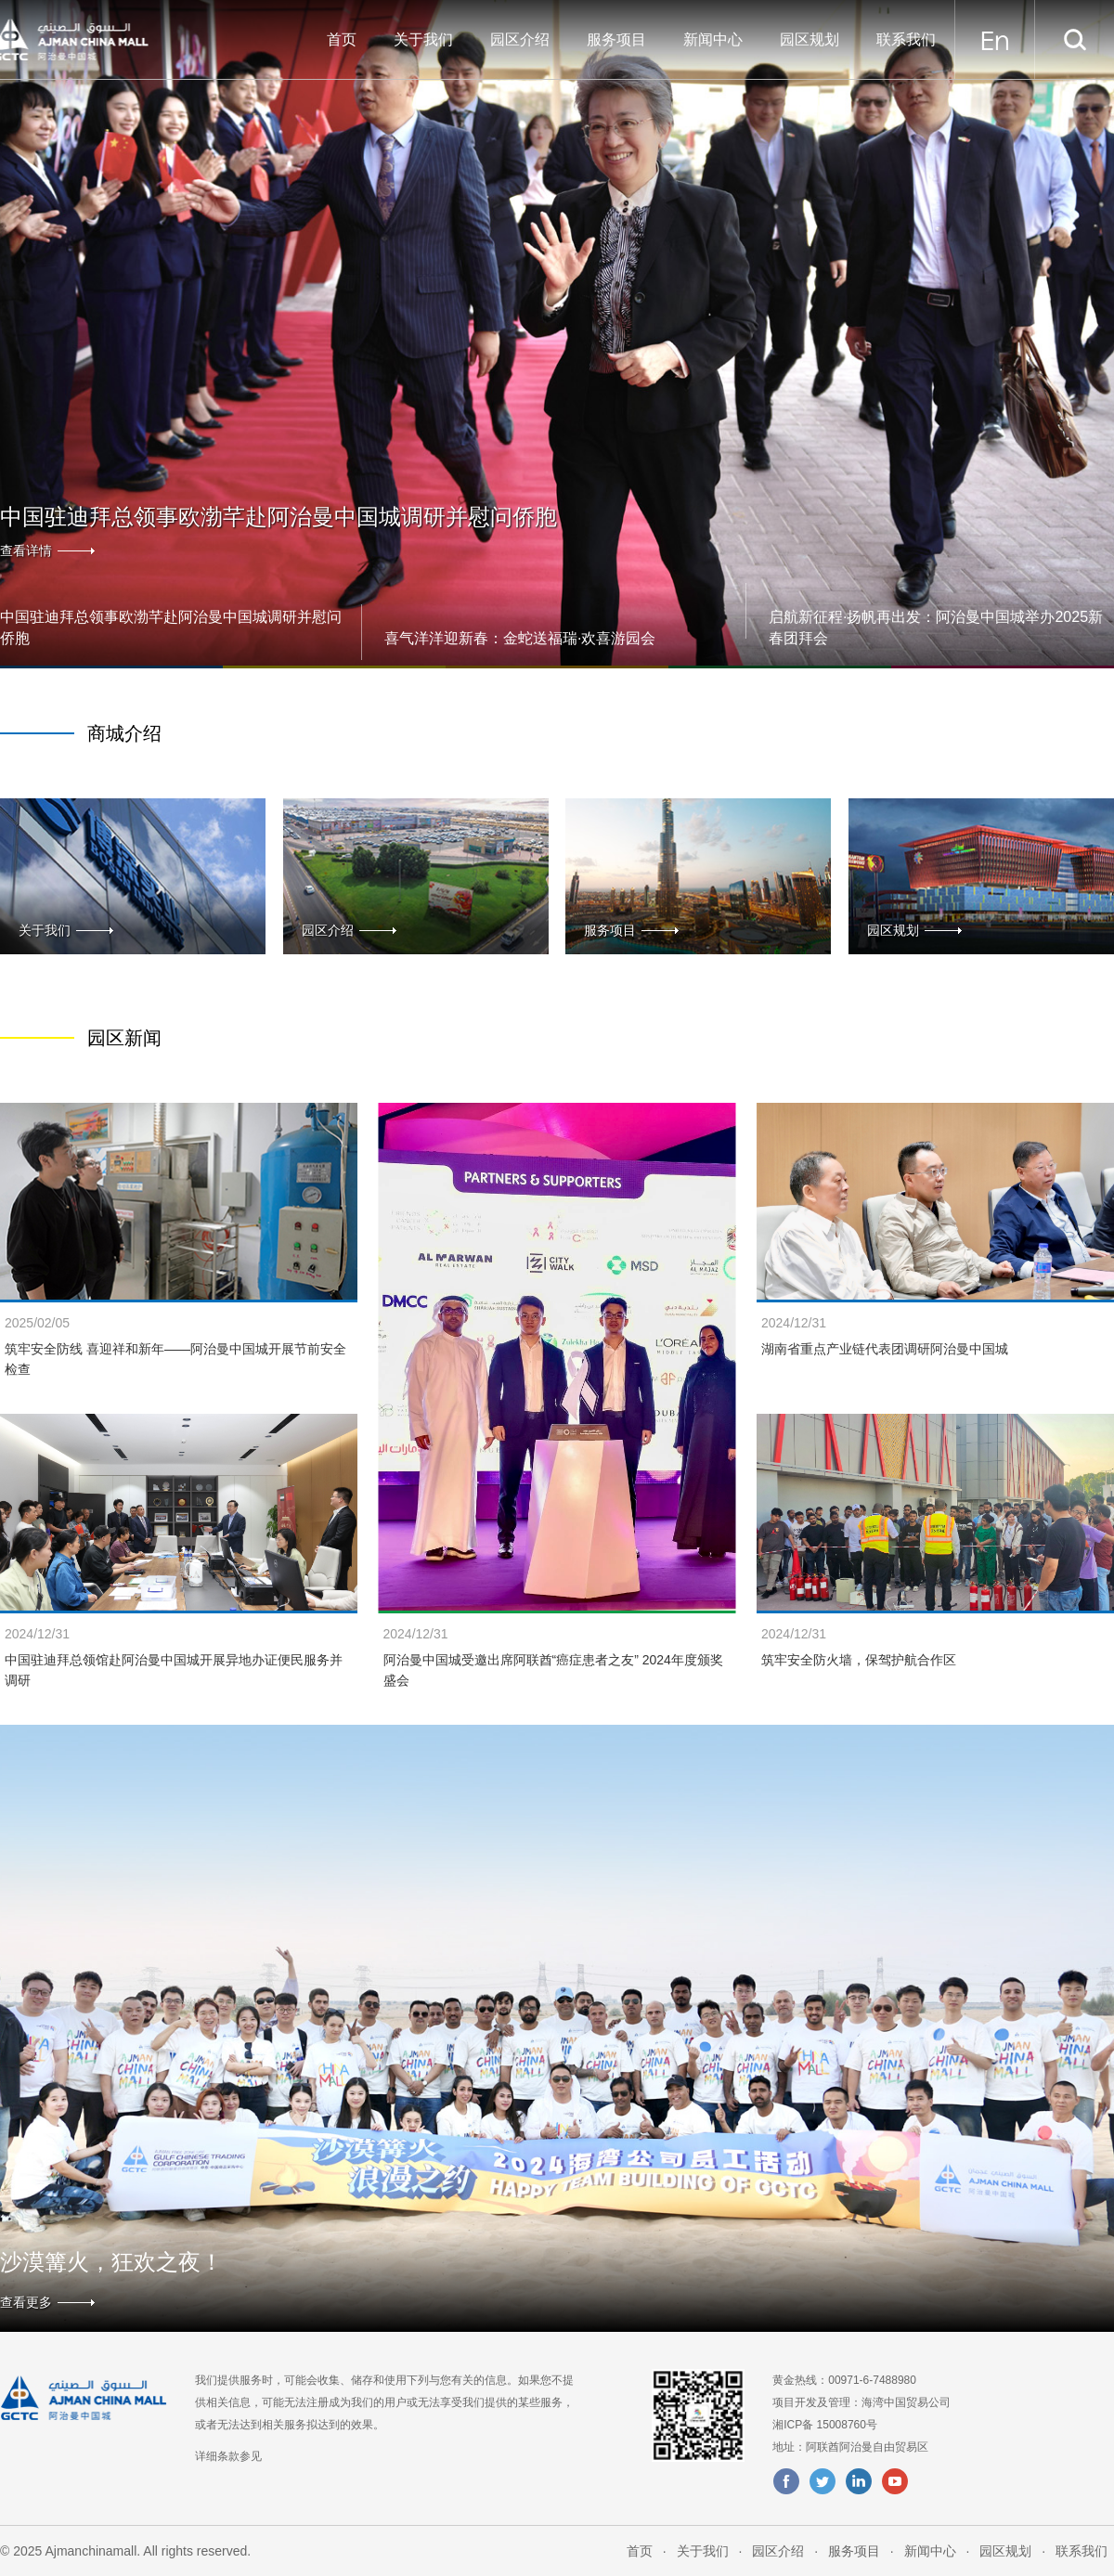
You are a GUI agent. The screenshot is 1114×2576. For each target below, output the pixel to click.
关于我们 (423, 39)
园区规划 (809, 39)
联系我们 (906, 39)
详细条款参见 (228, 2456)
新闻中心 (713, 39)
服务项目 (616, 39)
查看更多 (26, 2302)
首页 (341, 39)
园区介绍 (520, 39)
